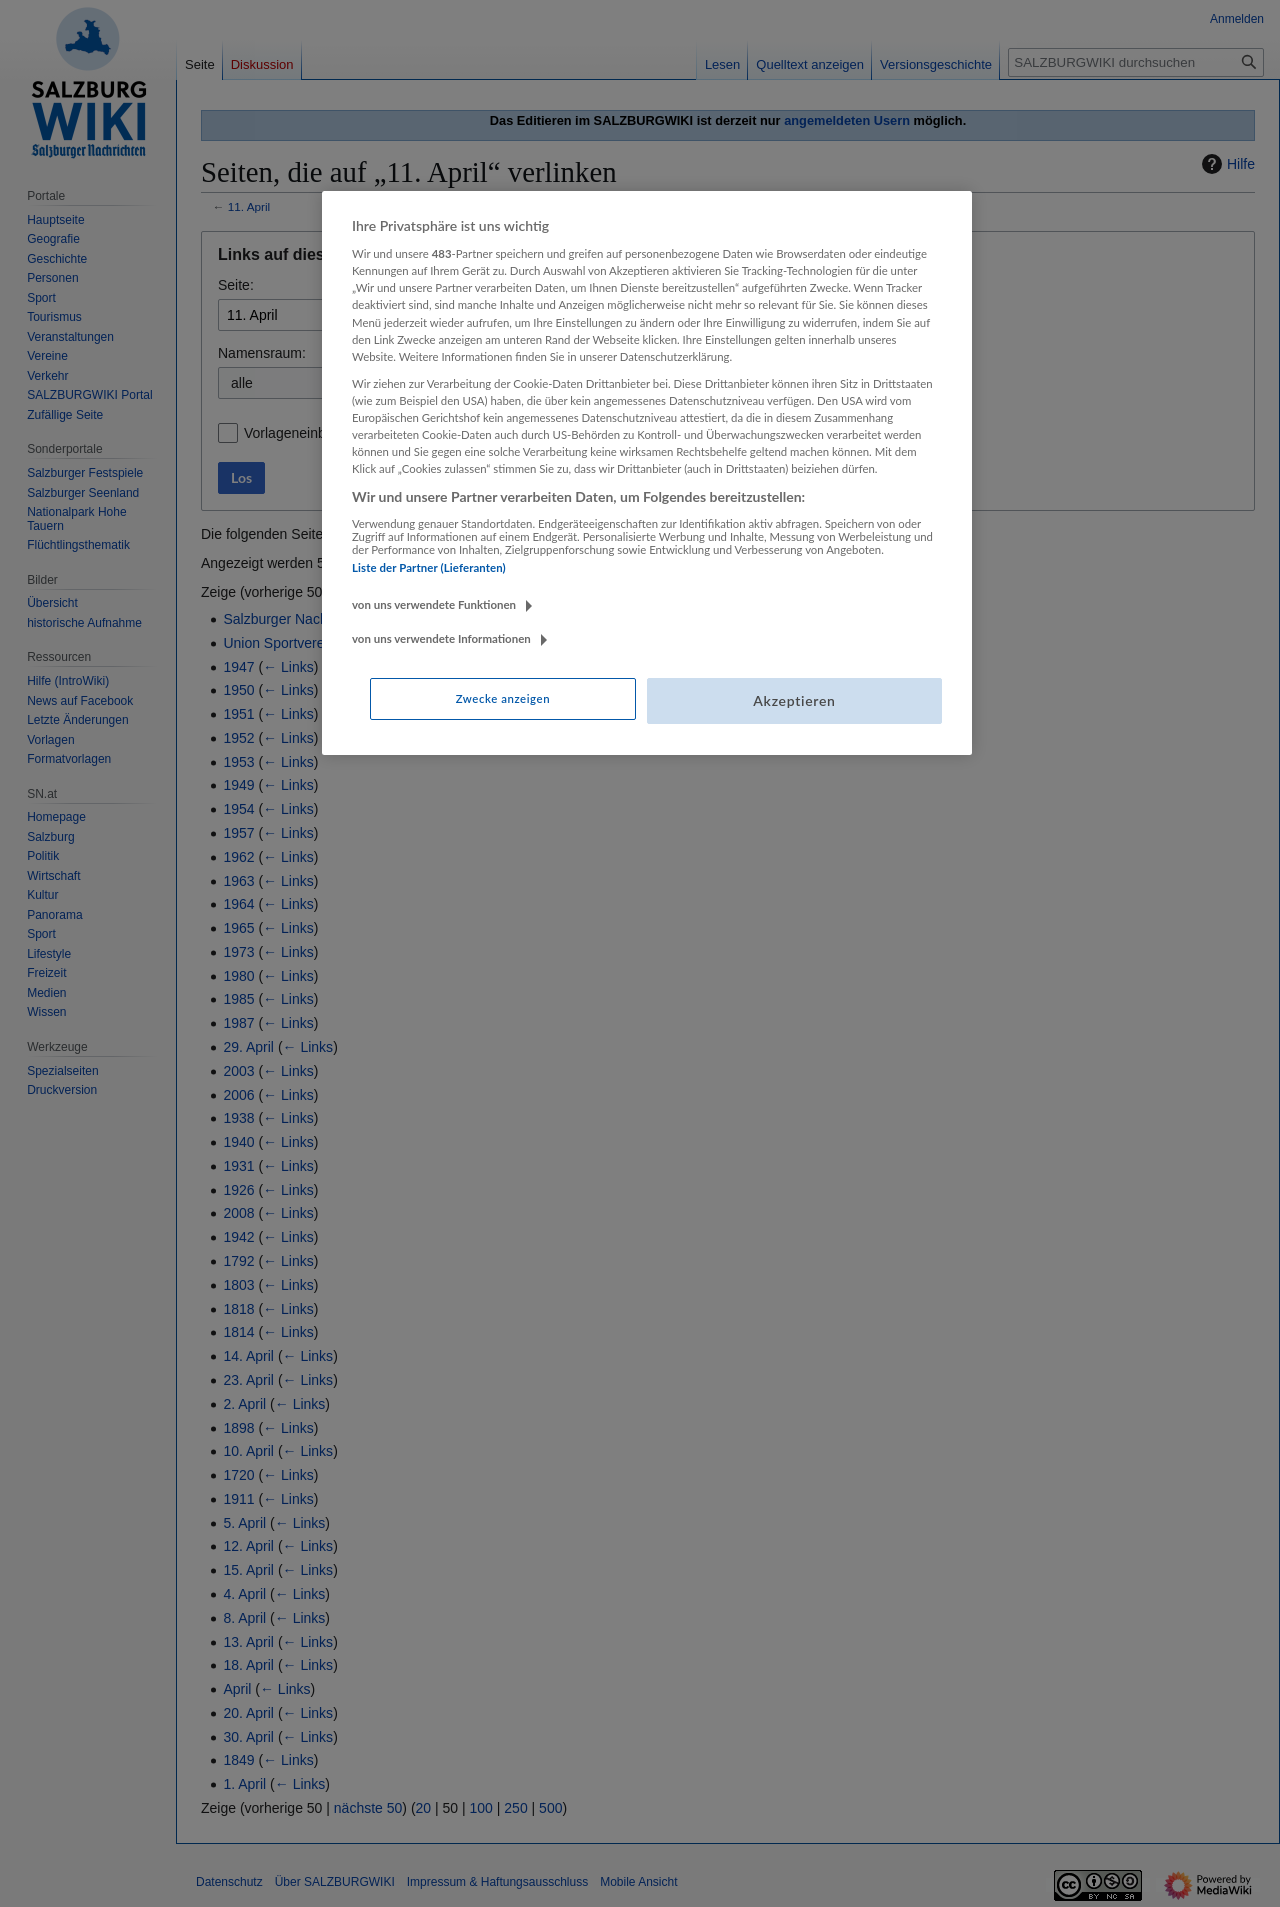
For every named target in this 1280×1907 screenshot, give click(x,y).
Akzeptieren (794, 700)
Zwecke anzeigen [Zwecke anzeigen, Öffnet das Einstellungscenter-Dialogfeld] (503, 698)
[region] (647, 473)
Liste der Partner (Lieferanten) (429, 567)
